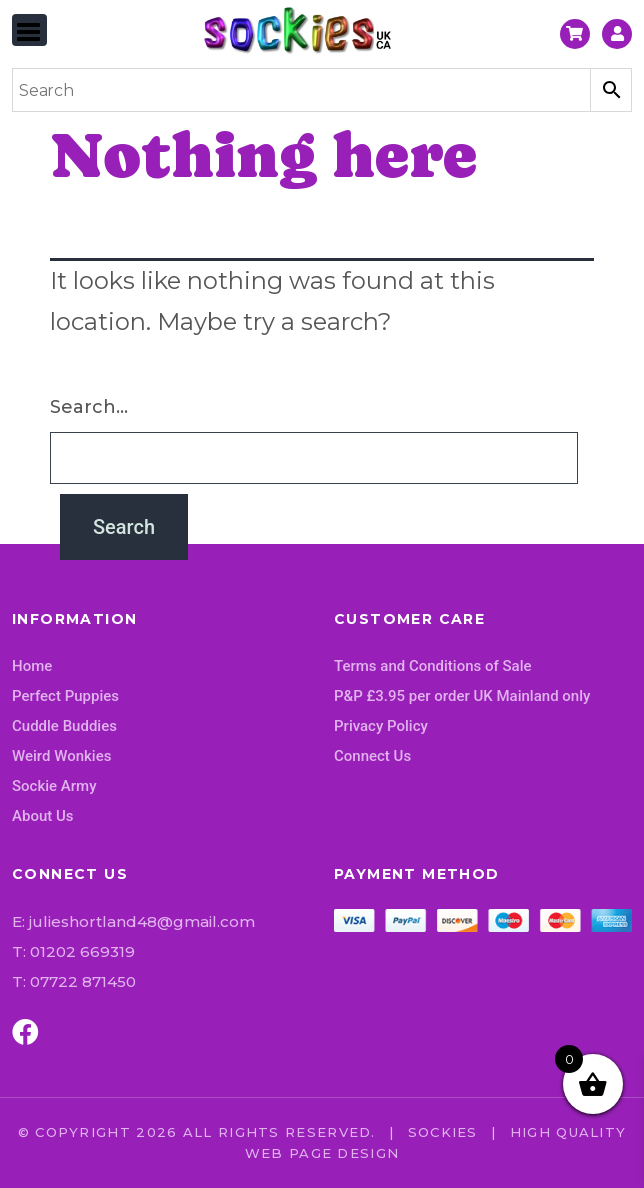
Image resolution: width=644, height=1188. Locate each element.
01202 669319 (82, 951)
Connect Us (372, 756)
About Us (43, 816)
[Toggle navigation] (29, 30)
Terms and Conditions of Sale (433, 666)
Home (32, 666)
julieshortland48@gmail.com (142, 921)
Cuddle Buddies (64, 726)
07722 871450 (83, 981)
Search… (89, 407)
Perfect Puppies (65, 696)
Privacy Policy (381, 726)
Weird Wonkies (61, 756)
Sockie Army (54, 786)
